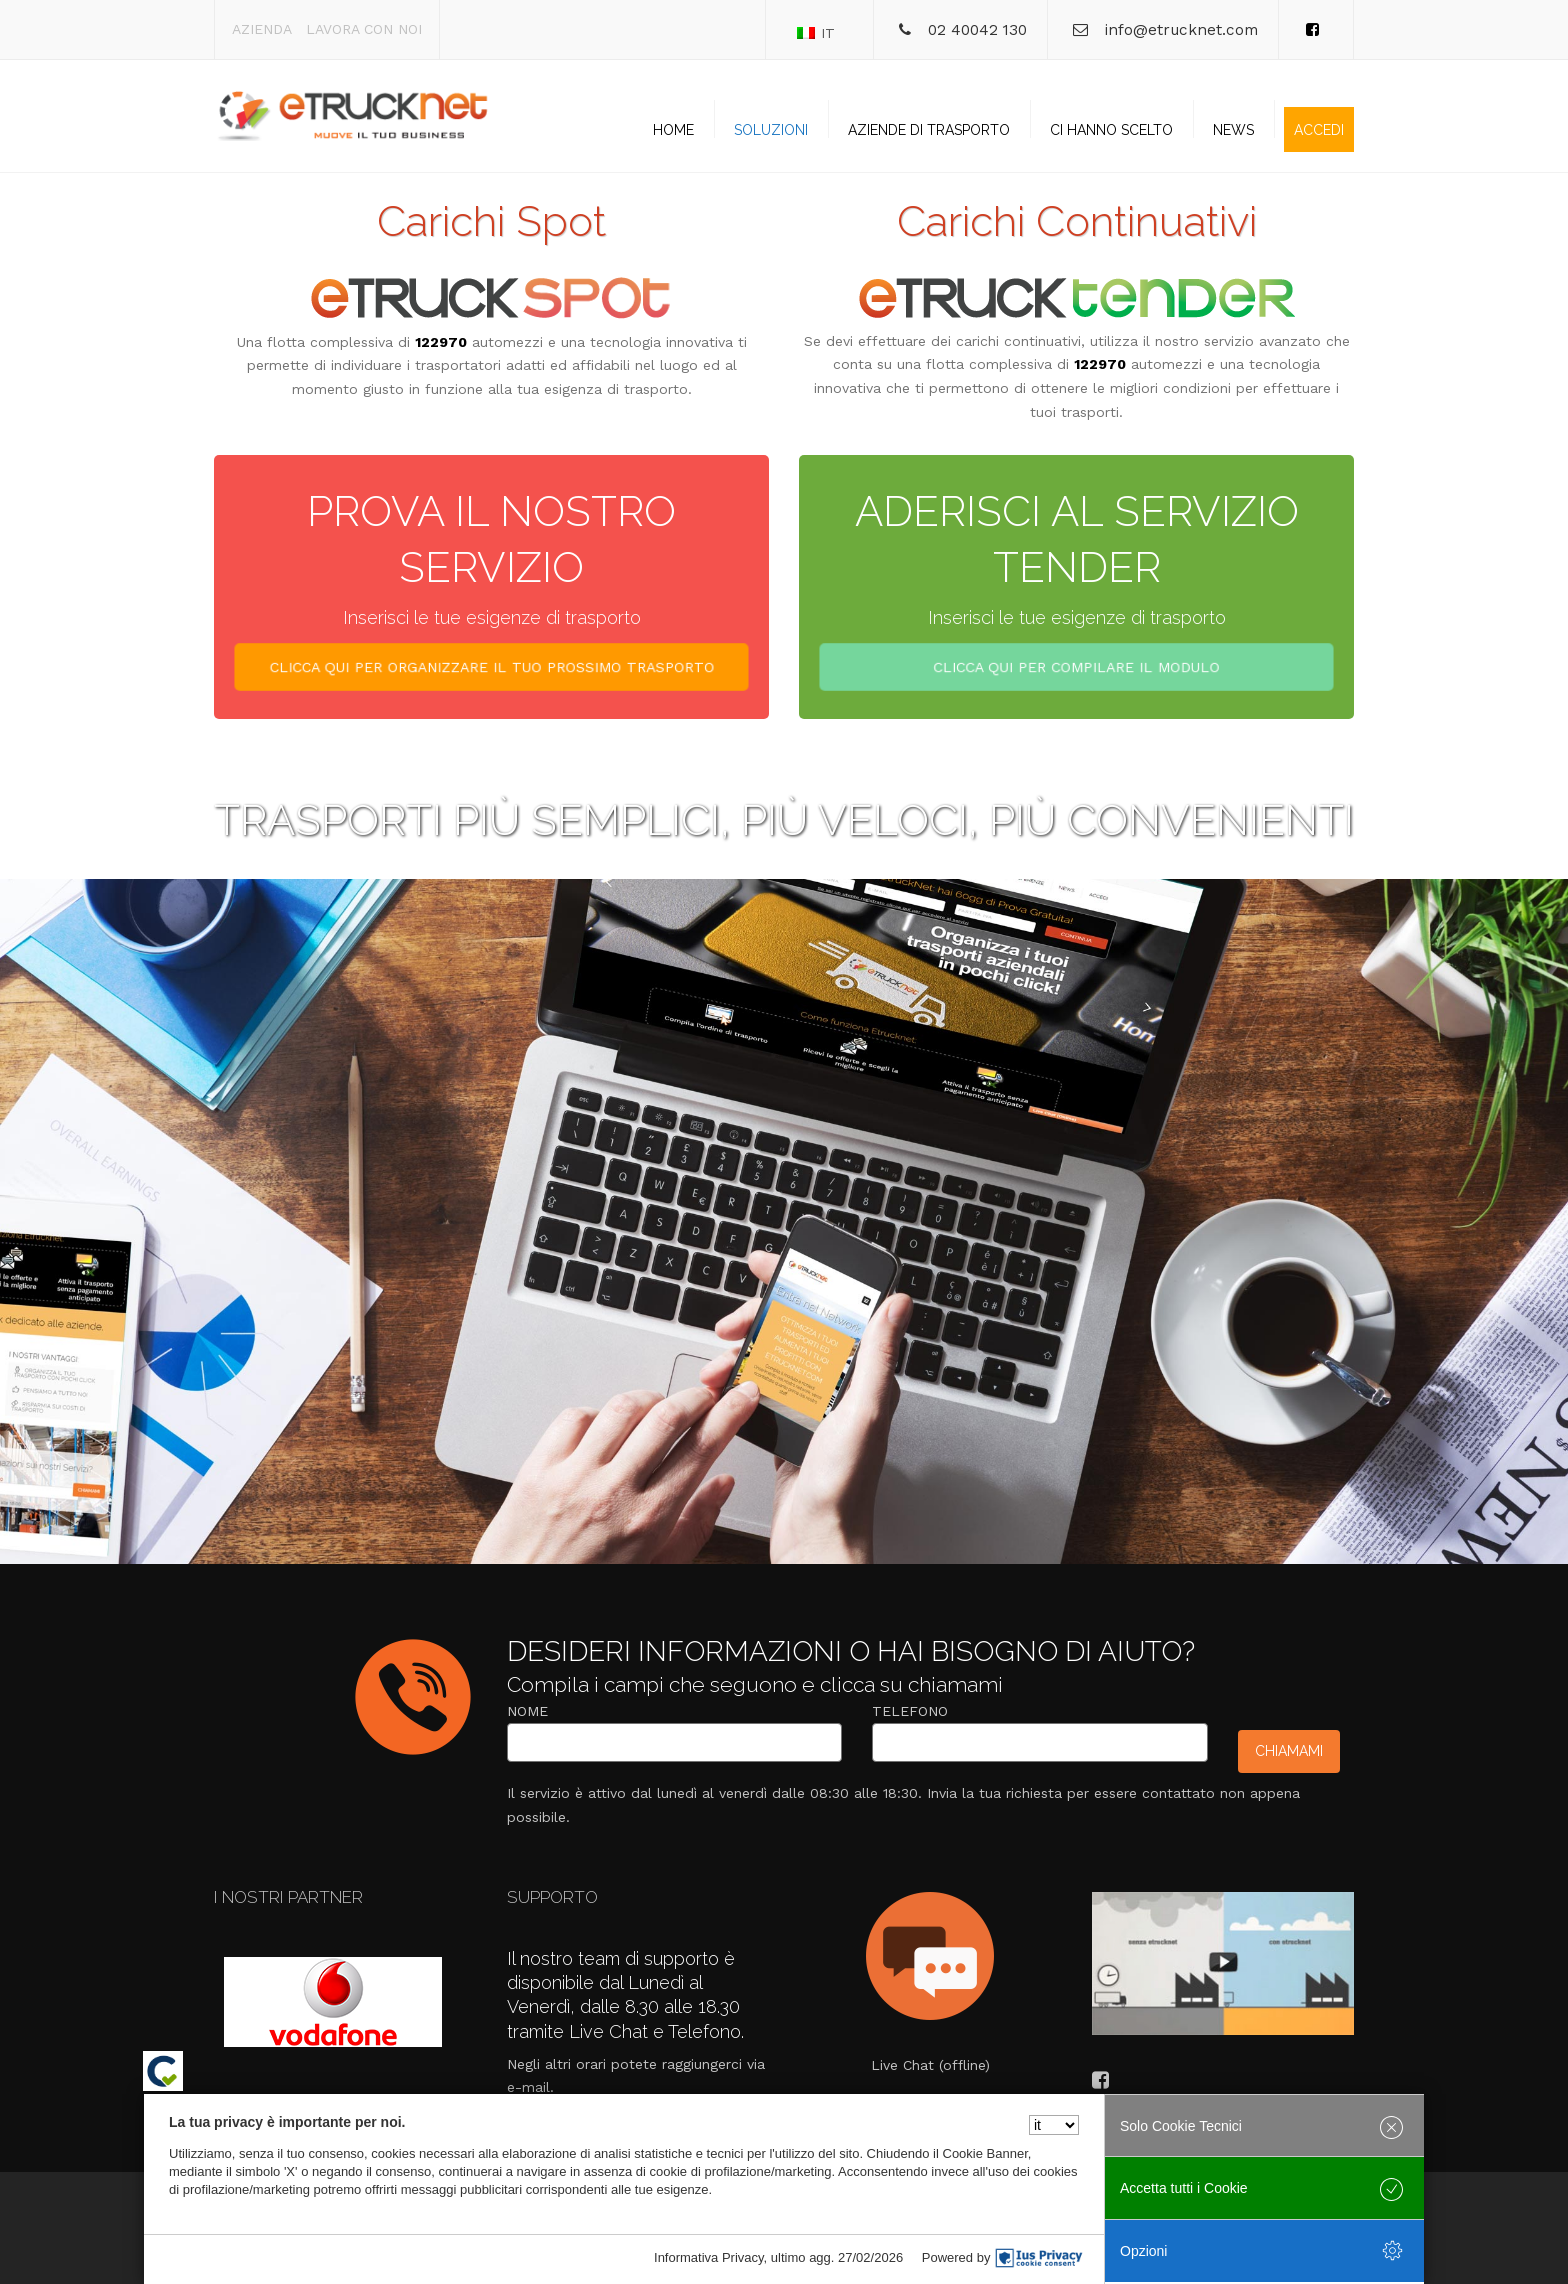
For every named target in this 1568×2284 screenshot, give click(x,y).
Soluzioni (771, 130)
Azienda (262, 29)
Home (673, 130)
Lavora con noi (364, 29)
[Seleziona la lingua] (1054, 2125)
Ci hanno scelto (1111, 130)
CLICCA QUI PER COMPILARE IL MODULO (1076, 670)
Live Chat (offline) (930, 2065)
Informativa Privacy (709, 2257)
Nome (527, 1711)
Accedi (1319, 130)
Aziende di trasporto (929, 130)
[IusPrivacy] (1039, 2258)
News (1233, 130)
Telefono (910, 1711)
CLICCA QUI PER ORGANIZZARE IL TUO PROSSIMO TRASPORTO (491, 670)
